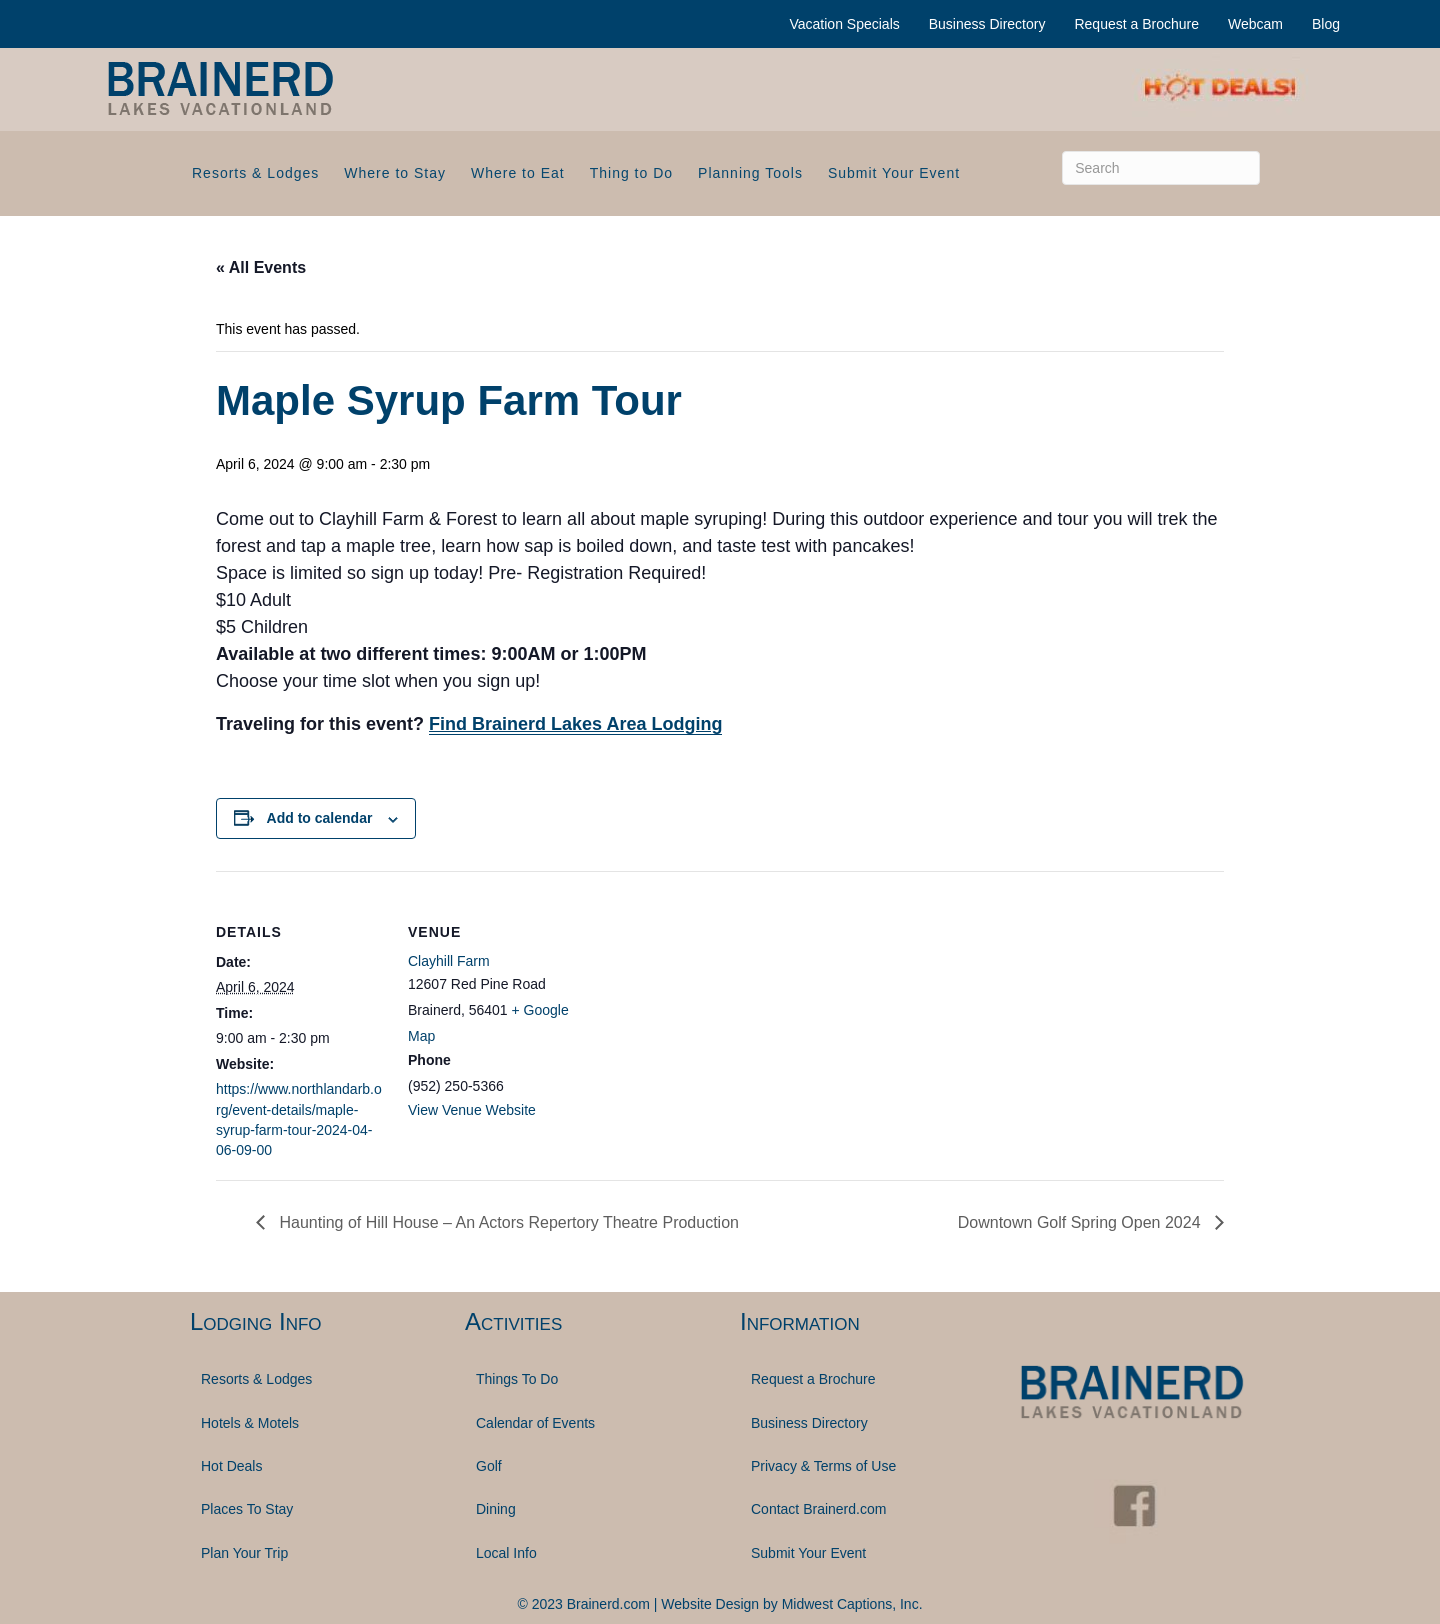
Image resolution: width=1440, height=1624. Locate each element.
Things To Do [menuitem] (517, 1379)
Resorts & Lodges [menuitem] (255, 173)
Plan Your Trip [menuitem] (244, 1553)
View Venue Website (472, 1110)
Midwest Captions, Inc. (852, 1604)
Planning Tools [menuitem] (750, 173)
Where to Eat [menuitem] (518, 173)
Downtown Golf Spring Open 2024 (1081, 1222)
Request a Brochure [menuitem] (1136, 24)
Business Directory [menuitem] (987, 24)
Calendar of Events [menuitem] (535, 1423)
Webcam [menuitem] (1255, 24)
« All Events (261, 267)
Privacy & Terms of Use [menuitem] (823, 1466)
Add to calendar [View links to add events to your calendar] (320, 818)
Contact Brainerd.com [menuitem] (818, 1509)
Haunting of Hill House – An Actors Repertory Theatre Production (507, 1222)
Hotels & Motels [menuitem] (250, 1423)
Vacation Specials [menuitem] (845, 24)
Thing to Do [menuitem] (631, 173)
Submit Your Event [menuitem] (894, 173)
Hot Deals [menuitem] (231, 1466)
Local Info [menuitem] (506, 1553)
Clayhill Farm (449, 961)
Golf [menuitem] (489, 1466)
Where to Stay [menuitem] (395, 173)
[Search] (1161, 168)
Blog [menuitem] (1326, 24)
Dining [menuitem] (496, 1509)
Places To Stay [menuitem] (247, 1509)
